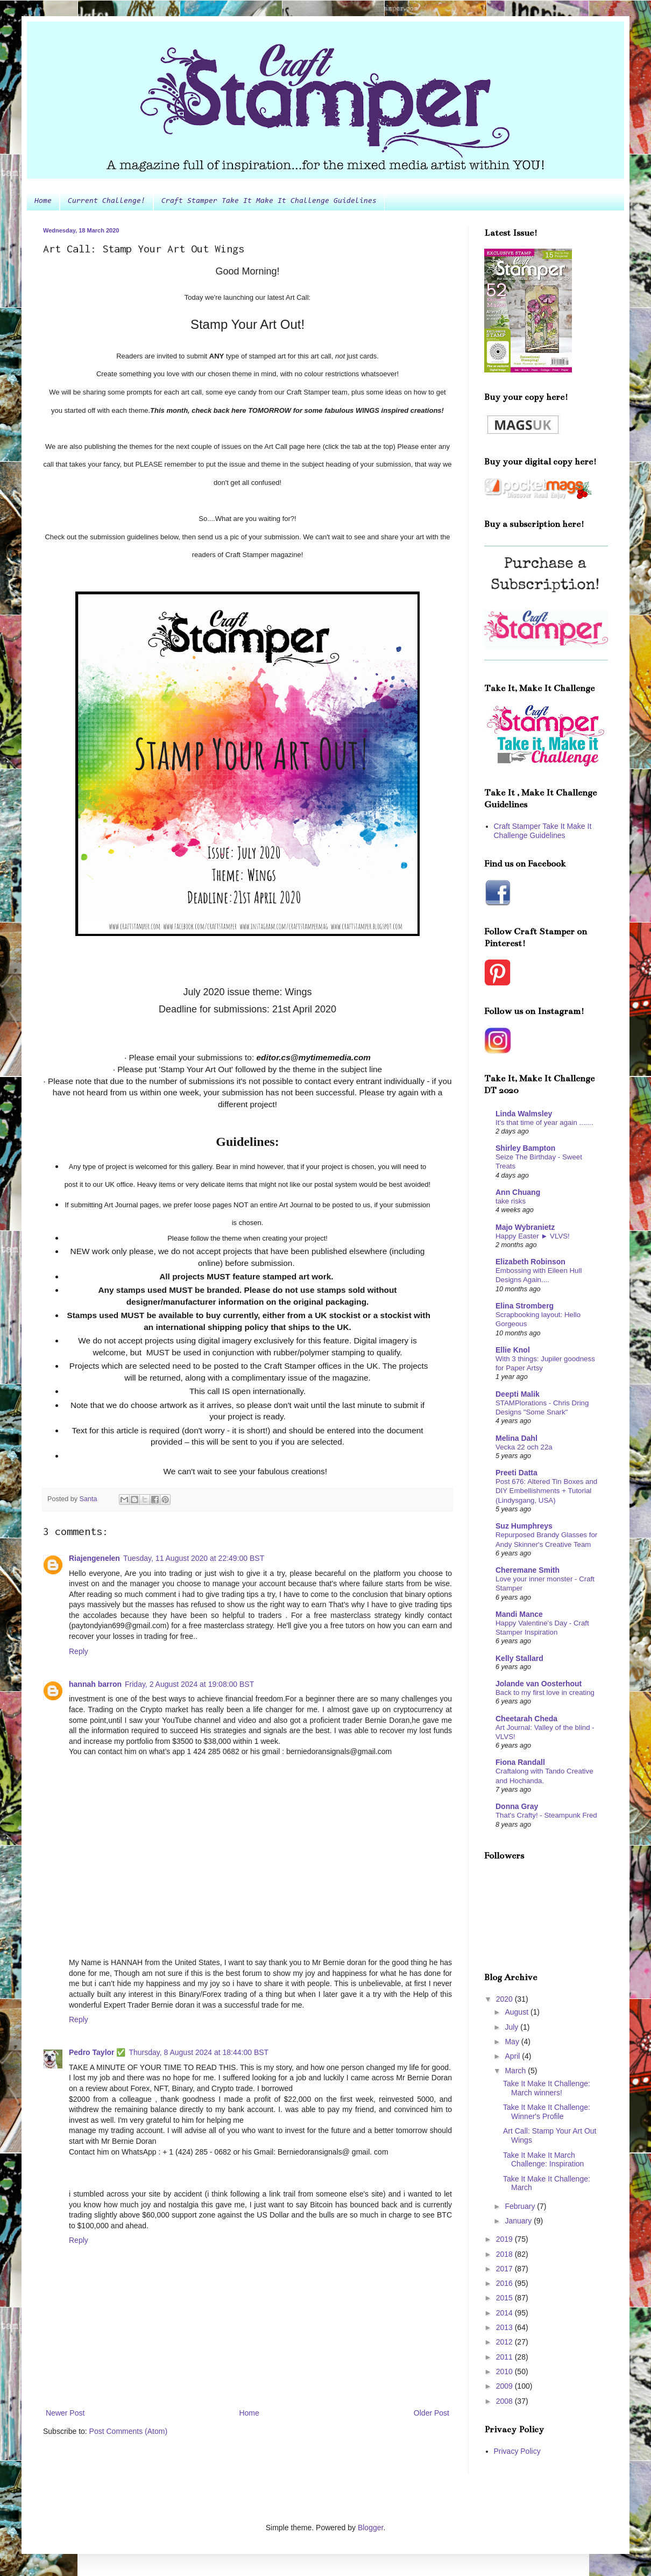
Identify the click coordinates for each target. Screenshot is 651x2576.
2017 (505, 2268)
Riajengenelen (94, 1558)
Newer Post (65, 2413)
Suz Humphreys (524, 1526)
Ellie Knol (513, 1350)
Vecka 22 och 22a (524, 1447)
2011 (505, 2357)
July (512, 2027)
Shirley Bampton (525, 1148)
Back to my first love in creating (545, 1692)
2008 (505, 2401)
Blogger (370, 2527)
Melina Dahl (516, 1438)
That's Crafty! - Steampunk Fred (546, 1815)
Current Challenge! (106, 201)
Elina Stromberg (525, 1305)
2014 (505, 2312)
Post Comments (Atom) (128, 2431)
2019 (505, 2239)
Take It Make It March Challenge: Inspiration (543, 2160)
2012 (505, 2342)
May (513, 2041)
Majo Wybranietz (525, 1227)
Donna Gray (517, 1806)
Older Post (431, 2413)
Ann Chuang (518, 1192)
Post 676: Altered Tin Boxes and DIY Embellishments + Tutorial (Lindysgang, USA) (546, 1490)
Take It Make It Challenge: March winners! (546, 2088)
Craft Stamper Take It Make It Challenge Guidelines (269, 201)
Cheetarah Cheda (526, 1718)
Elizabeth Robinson (530, 1261)
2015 (505, 2297)
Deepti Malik (518, 1394)
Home (43, 201)
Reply (78, 1651)
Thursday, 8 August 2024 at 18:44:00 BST (198, 2052)
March (516, 2070)
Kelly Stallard (519, 1658)
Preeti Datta (516, 1472)
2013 (505, 2327)
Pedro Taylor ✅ (97, 2052)
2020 (505, 1999)
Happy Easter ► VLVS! (533, 1236)
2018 (505, 2254)
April (513, 2056)
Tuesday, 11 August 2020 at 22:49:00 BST (193, 1558)
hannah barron (95, 1684)
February (521, 2206)
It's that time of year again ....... (544, 1122)
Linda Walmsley (524, 1113)
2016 (505, 2283)
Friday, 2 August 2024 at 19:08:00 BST (189, 1684)
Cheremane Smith (528, 1570)
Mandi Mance (519, 1614)
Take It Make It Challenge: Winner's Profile (546, 2112)
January (519, 2220)
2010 (505, 2371)
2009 (505, 2386)
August (517, 2012)
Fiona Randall (520, 1762)
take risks (511, 1201)
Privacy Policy (517, 2451)
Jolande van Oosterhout (539, 1683)
